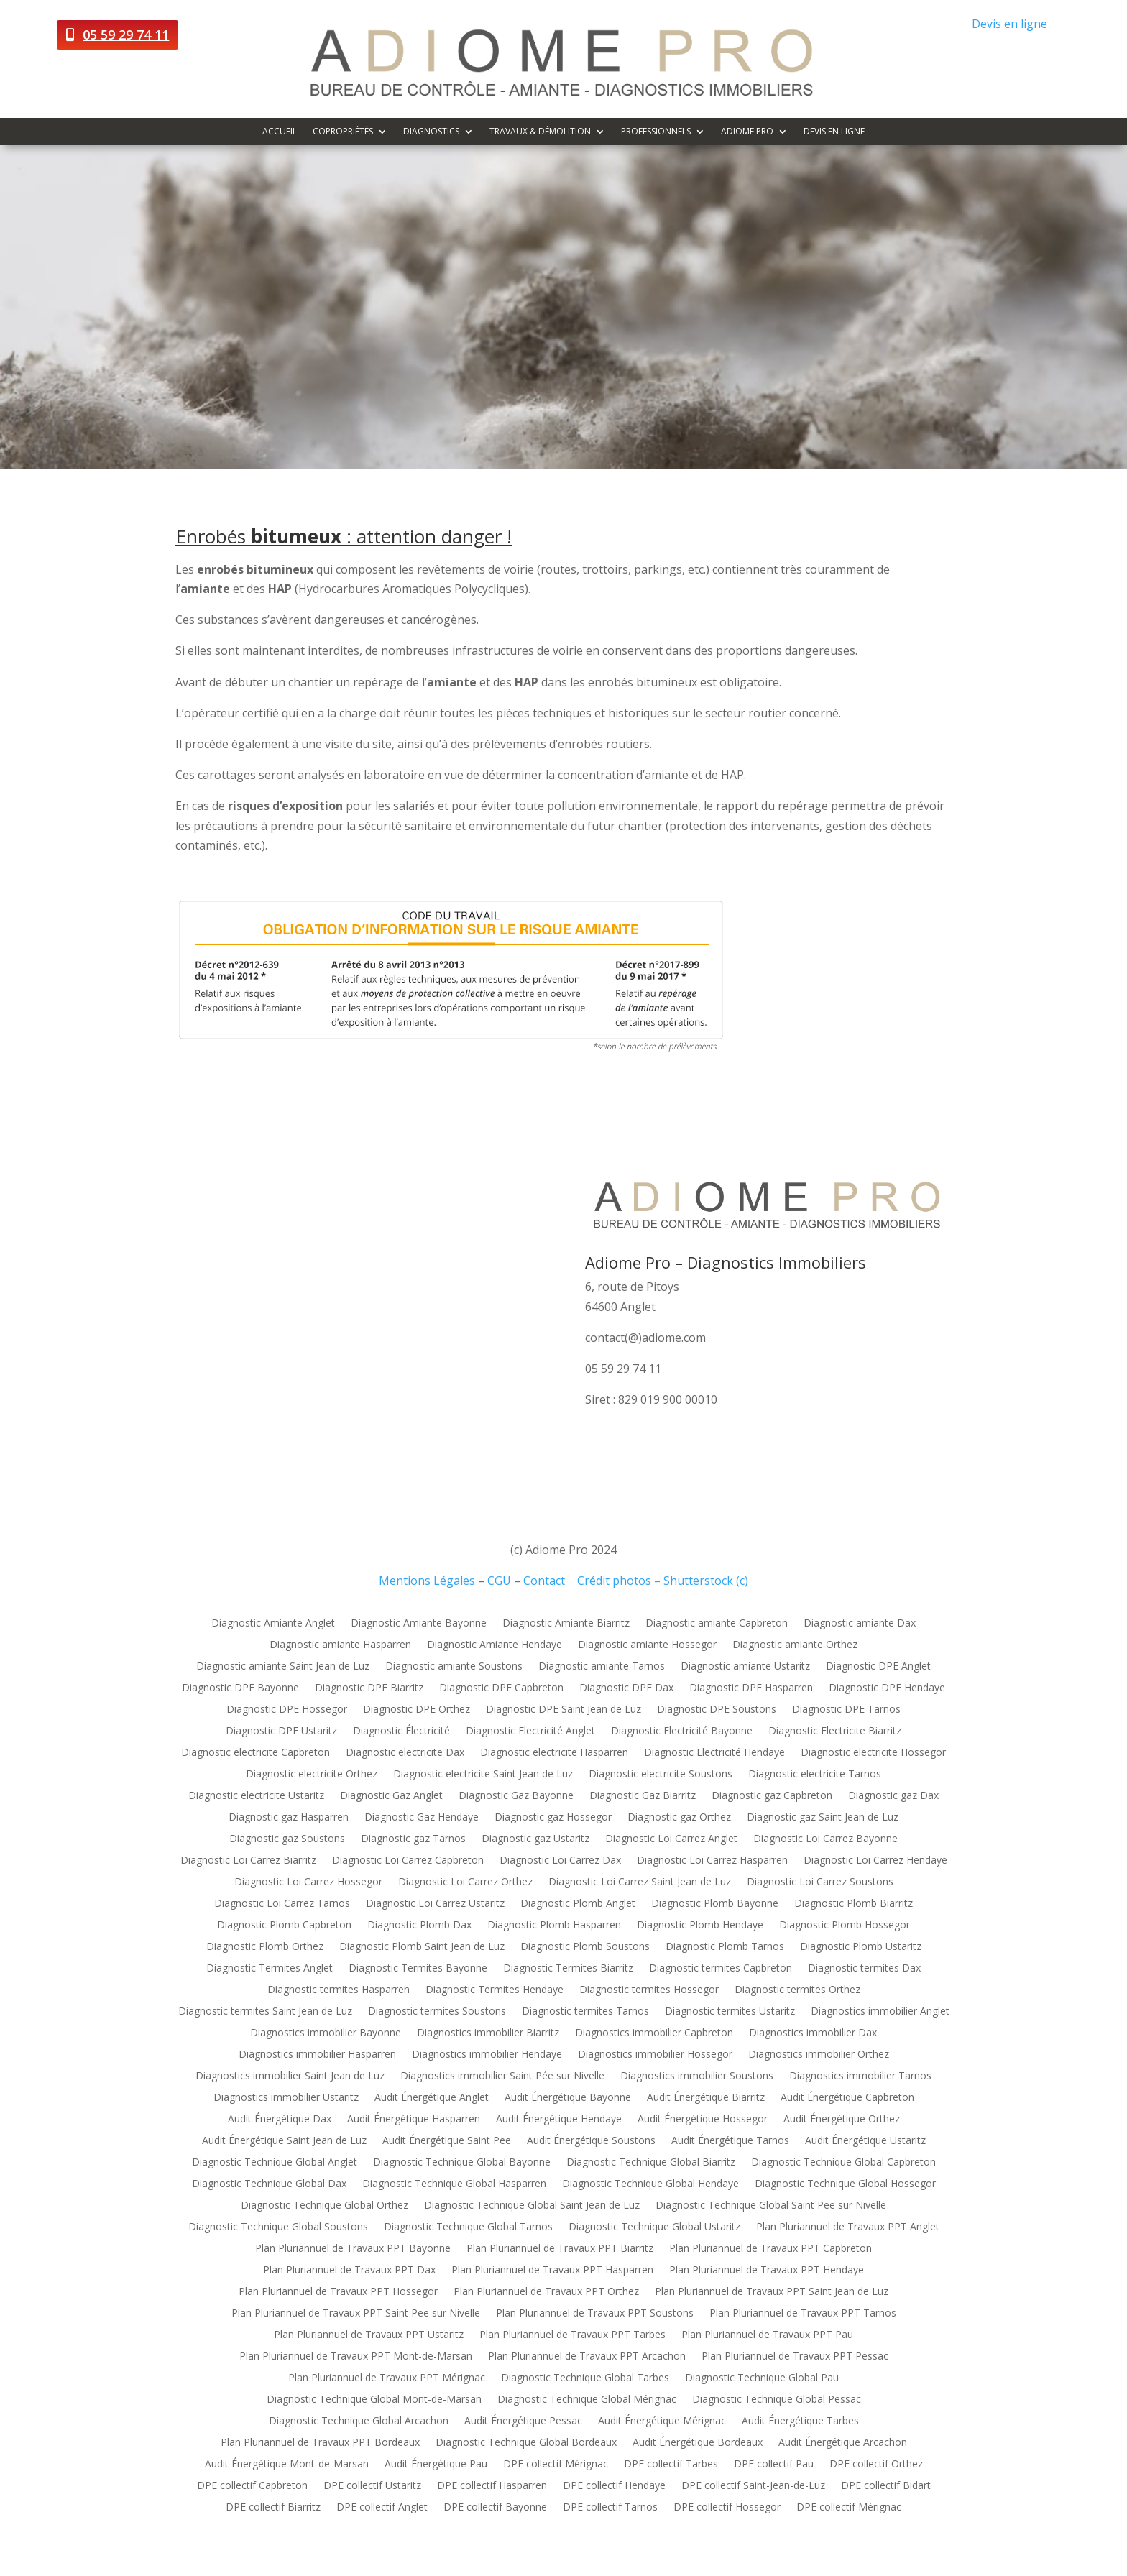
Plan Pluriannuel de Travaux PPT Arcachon (587, 2357)
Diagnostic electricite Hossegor (873, 1753)
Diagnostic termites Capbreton (720, 1968)
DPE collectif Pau (774, 2464)
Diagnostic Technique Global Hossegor (845, 2184)
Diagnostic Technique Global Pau (762, 2378)
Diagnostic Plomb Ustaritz (860, 1947)
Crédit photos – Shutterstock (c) (662, 1580)
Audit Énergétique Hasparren (413, 2119)
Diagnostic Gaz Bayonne (516, 1796)
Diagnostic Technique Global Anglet (274, 2162)
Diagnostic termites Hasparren (338, 1990)
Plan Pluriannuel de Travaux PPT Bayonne (353, 2249)
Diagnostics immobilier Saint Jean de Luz (290, 2076)
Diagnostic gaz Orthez (679, 1817)
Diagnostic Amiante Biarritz (566, 1623)
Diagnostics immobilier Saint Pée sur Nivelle (502, 2076)
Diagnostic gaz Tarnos (413, 1839)
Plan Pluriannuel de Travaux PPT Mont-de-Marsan (355, 2357)
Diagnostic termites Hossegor (649, 1990)
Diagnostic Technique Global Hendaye (650, 2184)
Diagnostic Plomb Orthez (264, 1947)
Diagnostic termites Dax (864, 1968)
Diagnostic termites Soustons (437, 2012)
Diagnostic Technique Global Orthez (324, 2206)
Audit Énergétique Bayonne (568, 2098)
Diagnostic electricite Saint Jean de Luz (483, 1774)
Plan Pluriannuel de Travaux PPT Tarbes (572, 2335)
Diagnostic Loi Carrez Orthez (465, 1882)
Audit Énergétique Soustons (591, 2141)
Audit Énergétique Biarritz (706, 2098)
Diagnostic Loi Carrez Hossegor (308, 1882)
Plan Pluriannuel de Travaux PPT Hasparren (552, 2270)
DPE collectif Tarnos (610, 2507)
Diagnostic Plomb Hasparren (554, 1925)
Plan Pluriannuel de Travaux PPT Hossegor (338, 2292)
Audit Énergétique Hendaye (559, 2119)
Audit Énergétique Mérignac (662, 2421)
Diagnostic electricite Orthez (311, 1774)
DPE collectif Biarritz (273, 2507)
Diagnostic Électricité (401, 1731)
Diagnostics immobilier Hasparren (317, 2055)
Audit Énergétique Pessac (523, 2421)
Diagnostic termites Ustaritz (730, 2012)
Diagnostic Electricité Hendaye (714, 1753)
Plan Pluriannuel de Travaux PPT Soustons (595, 2313)
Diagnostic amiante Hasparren (340, 1645)
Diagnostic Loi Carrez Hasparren (712, 1861)
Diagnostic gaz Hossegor (553, 1817)
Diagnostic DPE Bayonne (240, 1688)
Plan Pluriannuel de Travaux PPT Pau (767, 2335)
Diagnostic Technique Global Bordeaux (526, 2443)
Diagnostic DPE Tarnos (846, 1710)
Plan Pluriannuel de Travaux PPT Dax (349, 2270)
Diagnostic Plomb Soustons (585, 1947)
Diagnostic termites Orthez (797, 1990)
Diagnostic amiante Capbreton (716, 1623)
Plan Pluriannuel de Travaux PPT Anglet (847, 2227)
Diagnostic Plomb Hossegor (844, 1925)
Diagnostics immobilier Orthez (818, 2055)
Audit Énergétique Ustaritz (865, 2141)
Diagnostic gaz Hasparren (289, 1817)
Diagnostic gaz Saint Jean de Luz (822, 1817)
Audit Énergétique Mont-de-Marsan (287, 2464)
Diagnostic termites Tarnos (585, 2012)
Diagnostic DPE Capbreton (501, 1688)
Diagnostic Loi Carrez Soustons (820, 1882)
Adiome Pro (747, 131)
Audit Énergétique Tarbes (800, 2421)
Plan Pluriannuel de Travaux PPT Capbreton (770, 2249)
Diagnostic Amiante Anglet (273, 1623)
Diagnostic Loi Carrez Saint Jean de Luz (639, 1882)
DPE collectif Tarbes (671, 2464)
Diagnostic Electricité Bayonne (682, 1731)
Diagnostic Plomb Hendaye (700, 1925)
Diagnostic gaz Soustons (287, 1839)
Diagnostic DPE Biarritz (369, 1688)
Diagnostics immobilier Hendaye (487, 2055)
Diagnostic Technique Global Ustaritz (654, 2227)
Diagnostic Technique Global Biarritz (650, 2162)
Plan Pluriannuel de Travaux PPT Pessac (795, 2357)
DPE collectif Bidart (886, 2486)
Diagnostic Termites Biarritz (568, 1968)
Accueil (279, 131)
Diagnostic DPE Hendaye (887, 1688)
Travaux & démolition (540, 131)
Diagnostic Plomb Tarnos (725, 1947)
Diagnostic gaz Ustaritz (535, 1839)
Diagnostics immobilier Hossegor (655, 2055)
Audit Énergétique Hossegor (703, 2119)
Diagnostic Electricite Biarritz (834, 1731)
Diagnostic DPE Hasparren (751, 1688)
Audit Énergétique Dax (279, 2119)
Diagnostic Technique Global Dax (269, 2184)
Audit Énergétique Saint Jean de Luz (284, 2141)
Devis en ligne (1009, 24)
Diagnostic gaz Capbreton (772, 1796)
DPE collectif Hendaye (614, 2486)
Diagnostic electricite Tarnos (814, 1774)
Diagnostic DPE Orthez (416, 1710)
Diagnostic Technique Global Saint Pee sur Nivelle (771, 2206)
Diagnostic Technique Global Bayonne (462, 2162)
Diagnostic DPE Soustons (716, 1710)
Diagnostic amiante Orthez (794, 1645)
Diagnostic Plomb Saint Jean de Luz (422, 1947)
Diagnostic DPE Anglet (878, 1667)
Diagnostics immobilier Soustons (696, 2076)
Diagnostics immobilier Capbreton (654, 2033)
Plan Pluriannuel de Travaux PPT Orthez (546, 2292)
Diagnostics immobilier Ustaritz (286, 2098)
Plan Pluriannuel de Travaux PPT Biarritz (559, 2249)
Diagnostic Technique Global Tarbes (585, 2378)
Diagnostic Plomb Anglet (577, 1904)
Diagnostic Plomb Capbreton (284, 1925)
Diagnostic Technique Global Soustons (278, 2227)
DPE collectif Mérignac (555, 2464)
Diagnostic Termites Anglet (269, 1968)
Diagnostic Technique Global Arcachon (358, 2421)
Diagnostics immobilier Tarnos (860, 2076)
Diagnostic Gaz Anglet (391, 1796)
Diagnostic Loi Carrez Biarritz (248, 1861)
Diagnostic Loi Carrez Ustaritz (435, 1904)
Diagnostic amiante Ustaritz (745, 1667)
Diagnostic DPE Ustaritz (281, 1731)
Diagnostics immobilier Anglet (880, 2012)
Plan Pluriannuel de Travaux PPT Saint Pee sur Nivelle (355, 2313)
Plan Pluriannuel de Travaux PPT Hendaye (766, 2270)
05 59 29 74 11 (126, 34)
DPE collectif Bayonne (495, 2507)
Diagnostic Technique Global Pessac (776, 2400)
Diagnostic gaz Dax (893, 1796)
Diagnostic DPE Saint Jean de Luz (563, 1710)
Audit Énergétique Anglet (431, 2098)
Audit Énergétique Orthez (841, 2119)
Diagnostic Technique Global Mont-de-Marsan (374, 2400)
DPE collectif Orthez (876, 2464)
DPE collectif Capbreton (252, 2486)
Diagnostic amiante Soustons (454, 1667)
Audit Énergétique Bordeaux (697, 2443)
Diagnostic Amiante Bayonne (419, 1623)
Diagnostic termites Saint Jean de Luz (265, 2012)
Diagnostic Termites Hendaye (495, 1990)
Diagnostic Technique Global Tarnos (468, 2227)
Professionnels (656, 131)
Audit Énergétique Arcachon (842, 2443)
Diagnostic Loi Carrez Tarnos (282, 1904)
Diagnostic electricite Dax (405, 1753)
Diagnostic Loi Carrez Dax (560, 1861)
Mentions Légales (427, 1580)
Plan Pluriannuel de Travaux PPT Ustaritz (369, 2335)
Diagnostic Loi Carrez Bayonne (825, 1839)
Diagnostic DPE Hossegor (286, 1710)
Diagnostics (431, 131)
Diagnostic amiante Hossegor (647, 1645)
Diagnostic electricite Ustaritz (256, 1796)
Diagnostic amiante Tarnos (601, 1667)
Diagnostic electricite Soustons (660, 1774)
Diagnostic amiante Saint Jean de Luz (282, 1667)
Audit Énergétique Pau (436, 2464)
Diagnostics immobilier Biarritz (488, 2033)
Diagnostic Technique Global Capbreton (843, 2162)
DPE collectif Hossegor (727, 2507)
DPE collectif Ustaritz (372, 2486)
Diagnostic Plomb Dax (419, 1925)
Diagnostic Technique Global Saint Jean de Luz (532, 2206)
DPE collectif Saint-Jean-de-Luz (753, 2486)
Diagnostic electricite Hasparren (554, 1753)
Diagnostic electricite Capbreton (255, 1753)
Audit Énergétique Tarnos (730, 2141)
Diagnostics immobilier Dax (813, 2033)
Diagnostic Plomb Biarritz (853, 1904)
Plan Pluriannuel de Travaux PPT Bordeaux (320, 2443)
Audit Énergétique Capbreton (847, 2098)
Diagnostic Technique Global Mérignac (586, 2400)
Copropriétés (343, 131)
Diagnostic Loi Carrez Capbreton (408, 1861)
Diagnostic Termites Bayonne (418, 1968)
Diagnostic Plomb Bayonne (714, 1904)
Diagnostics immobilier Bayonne (325, 2033)
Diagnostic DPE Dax (626, 1688)
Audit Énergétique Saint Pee (446, 2141)
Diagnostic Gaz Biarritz (642, 1796)
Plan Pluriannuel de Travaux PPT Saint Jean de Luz (771, 2292)
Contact (544, 1580)
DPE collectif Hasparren (492, 2486)
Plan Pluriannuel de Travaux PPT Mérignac (386, 2378)
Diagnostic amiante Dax (860, 1623)
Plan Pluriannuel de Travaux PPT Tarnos (802, 2313)
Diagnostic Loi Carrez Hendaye (875, 1861)
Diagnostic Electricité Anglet (530, 1731)
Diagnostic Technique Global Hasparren (454, 2184)
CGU (499, 1580)
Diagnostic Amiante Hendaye (494, 1645)
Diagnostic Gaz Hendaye (421, 1817)
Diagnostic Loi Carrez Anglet (671, 1839)
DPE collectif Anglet (382, 2507)
